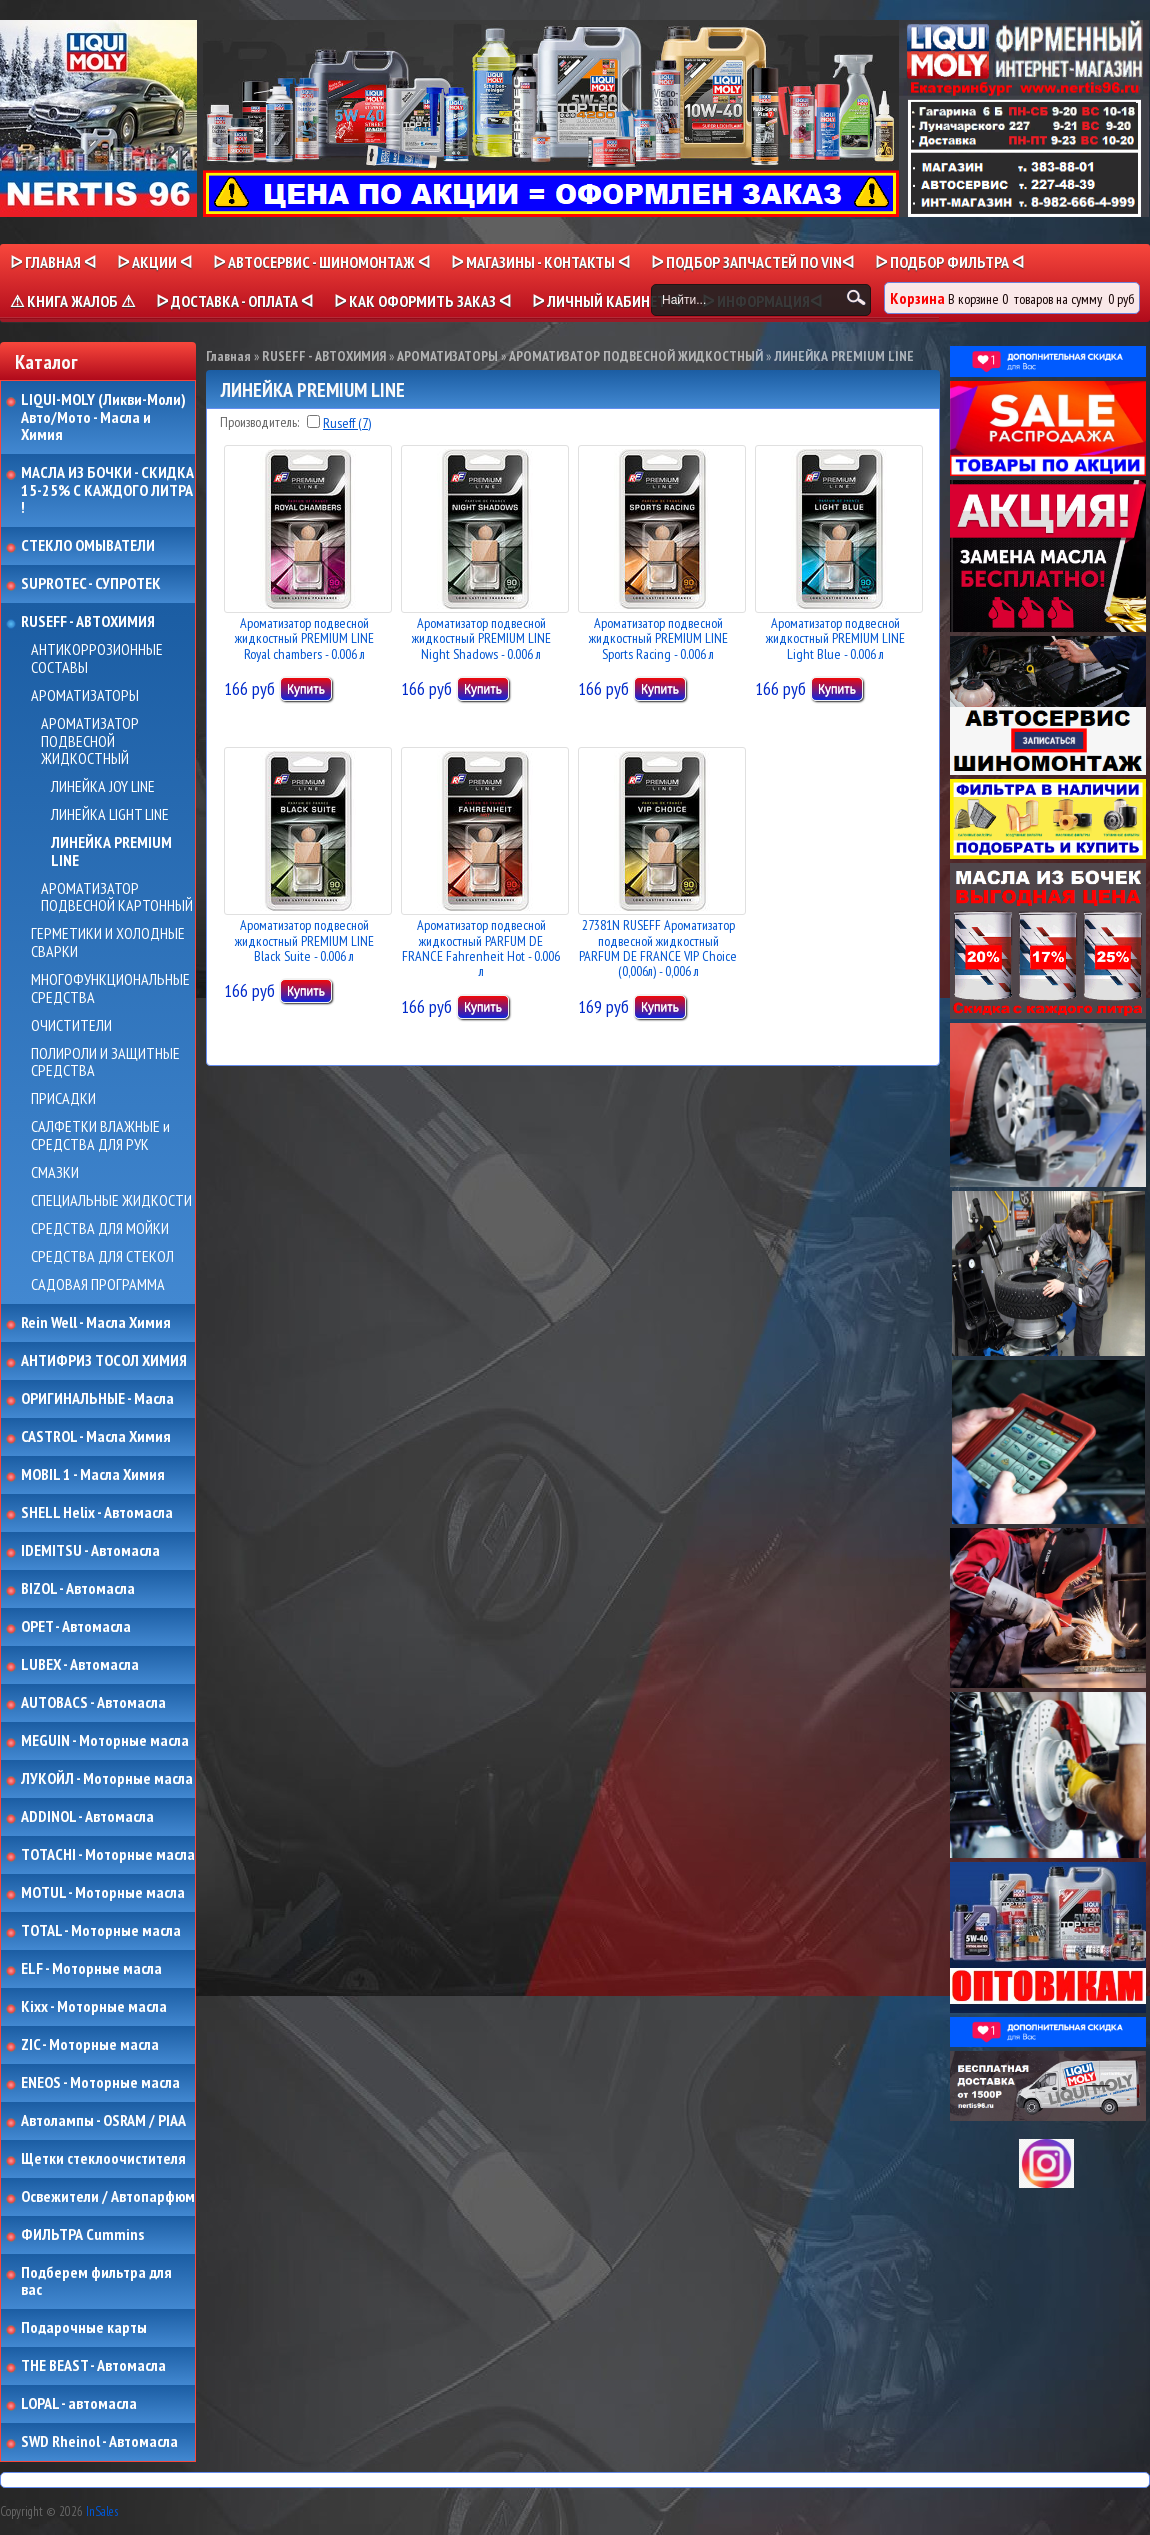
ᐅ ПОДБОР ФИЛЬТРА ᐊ (949, 262)
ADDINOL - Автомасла (87, 1817)
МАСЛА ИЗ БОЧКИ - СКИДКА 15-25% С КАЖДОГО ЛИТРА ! (107, 490)
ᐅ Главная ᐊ (53, 262)
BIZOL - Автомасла (78, 1589)
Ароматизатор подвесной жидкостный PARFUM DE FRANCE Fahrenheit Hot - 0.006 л (481, 948)
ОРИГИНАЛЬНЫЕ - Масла (97, 1399)
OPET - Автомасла (76, 1627)
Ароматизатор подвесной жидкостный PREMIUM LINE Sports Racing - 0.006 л (658, 638)
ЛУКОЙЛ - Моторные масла (107, 1779)
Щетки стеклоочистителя (103, 2159)
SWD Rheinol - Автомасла (99, 2442)
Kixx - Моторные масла (94, 2007)
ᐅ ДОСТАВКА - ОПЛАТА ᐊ (234, 301)
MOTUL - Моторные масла (103, 1893)
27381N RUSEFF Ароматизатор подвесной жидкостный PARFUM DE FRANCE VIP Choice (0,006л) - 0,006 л (658, 948)
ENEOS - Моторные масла (100, 2083)
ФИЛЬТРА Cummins (82, 2235)
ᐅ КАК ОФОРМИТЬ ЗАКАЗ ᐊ (422, 301)
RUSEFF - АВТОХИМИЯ (88, 622)
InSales (102, 2511)
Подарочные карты (84, 2328)
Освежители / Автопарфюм (108, 2197)
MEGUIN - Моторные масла (105, 1741)
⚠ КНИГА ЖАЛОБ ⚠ (72, 301)
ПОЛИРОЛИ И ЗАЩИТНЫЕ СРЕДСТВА (105, 1062)
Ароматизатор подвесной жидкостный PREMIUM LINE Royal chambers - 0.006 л (304, 638)
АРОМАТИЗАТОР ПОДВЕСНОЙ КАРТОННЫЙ (117, 897)
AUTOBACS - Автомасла (93, 1703)
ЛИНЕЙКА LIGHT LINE (110, 815)
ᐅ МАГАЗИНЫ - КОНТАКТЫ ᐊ (540, 262)
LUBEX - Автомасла (80, 1665)
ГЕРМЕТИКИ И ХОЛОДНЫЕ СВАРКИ (108, 942)
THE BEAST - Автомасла (93, 2366)
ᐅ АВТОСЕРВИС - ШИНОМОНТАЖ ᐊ (321, 262)
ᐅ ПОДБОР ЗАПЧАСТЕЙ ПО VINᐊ (752, 262)
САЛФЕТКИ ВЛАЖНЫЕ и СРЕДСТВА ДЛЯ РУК (100, 1135)
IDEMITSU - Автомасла (90, 1551)
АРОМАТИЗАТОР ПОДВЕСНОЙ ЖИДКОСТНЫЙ (90, 741)
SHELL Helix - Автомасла (97, 1513)
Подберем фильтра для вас (96, 2281)
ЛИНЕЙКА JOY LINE (103, 787)
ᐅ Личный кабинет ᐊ (606, 301)
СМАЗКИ (55, 1173)
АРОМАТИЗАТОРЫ (85, 696)
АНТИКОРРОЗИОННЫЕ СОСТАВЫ (97, 658)
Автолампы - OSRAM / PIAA (103, 2121)
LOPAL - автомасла (79, 2404)
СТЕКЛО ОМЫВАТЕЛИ (88, 546)
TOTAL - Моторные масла (101, 1931)
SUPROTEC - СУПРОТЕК (91, 584)
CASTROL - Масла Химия (96, 1437)
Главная (228, 356)
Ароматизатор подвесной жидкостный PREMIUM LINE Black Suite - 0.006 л (304, 940)
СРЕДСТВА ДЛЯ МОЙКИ (100, 1229)
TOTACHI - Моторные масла (108, 1855)
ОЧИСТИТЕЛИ (71, 1026)
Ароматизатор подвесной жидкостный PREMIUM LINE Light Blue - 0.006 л (835, 638)
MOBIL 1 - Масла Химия (93, 1475)
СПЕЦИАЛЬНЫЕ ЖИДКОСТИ (111, 1201)
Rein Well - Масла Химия (96, 1323)
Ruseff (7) (347, 423)
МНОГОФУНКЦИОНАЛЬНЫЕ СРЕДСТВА (110, 988)
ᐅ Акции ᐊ (154, 262)
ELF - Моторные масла (91, 1969)
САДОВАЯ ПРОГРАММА (98, 1285)
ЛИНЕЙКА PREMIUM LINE (111, 851)
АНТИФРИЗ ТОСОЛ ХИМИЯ (104, 1361)
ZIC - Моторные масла (90, 2045)
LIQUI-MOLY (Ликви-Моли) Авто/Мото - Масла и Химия (105, 417)
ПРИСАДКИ (63, 1099)
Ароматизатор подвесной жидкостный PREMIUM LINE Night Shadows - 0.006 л (481, 638)
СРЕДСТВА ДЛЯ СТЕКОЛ (102, 1257)
